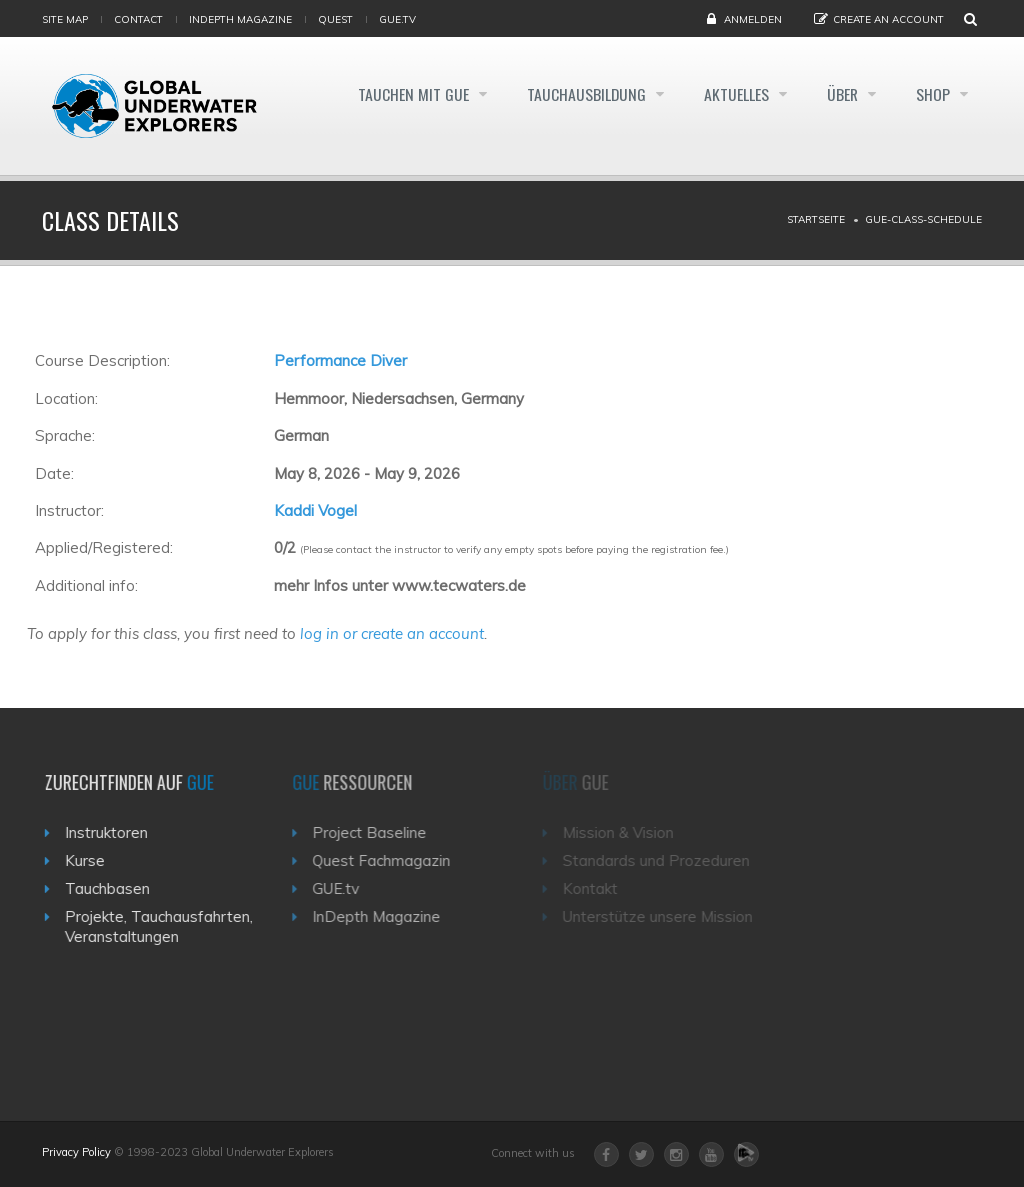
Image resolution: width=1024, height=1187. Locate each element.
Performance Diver (340, 360)
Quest (335, 19)
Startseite (816, 219)
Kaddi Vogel (315, 510)
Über (840, 94)
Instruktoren (112, 832)
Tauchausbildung (577, 94)
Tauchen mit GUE (400, 94)
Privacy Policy (76, 1152)
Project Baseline (379, 832)
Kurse (91, 860)
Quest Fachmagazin (391, 860)
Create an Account (888, 19)
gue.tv (397, 19)
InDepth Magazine (240, 19)
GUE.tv (345, 888)
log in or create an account (392, 633)
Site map (65, 19)
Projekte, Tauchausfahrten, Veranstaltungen (165, 926)
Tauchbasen (113, 888)
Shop (934, 94)
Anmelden (753, 19)
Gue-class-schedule (923, 219)
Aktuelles (730, 94)
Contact (138, 19)
